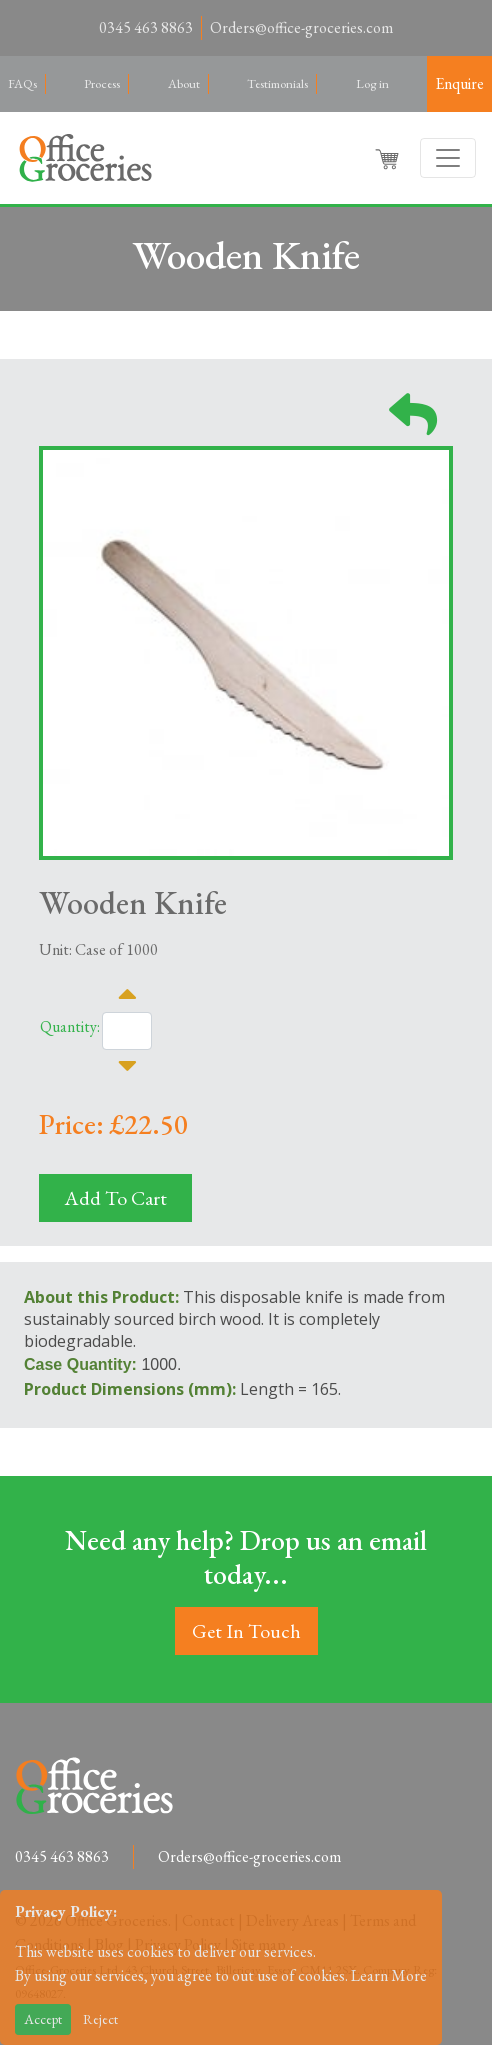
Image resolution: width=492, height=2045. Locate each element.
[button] (389, 158)
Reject (100, 2019)
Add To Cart (115, 1198)
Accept (43, 2019)
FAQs (22, 83)
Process (102, 83)
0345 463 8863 (146, 27)
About (184, 83)
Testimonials (277, 83)
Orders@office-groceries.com (301, 27)
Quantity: (70, 1026)
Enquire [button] (459, 83)
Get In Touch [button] (246, 1631)
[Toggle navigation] (448, 158)
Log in (372, 83)
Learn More (389, 1975)
